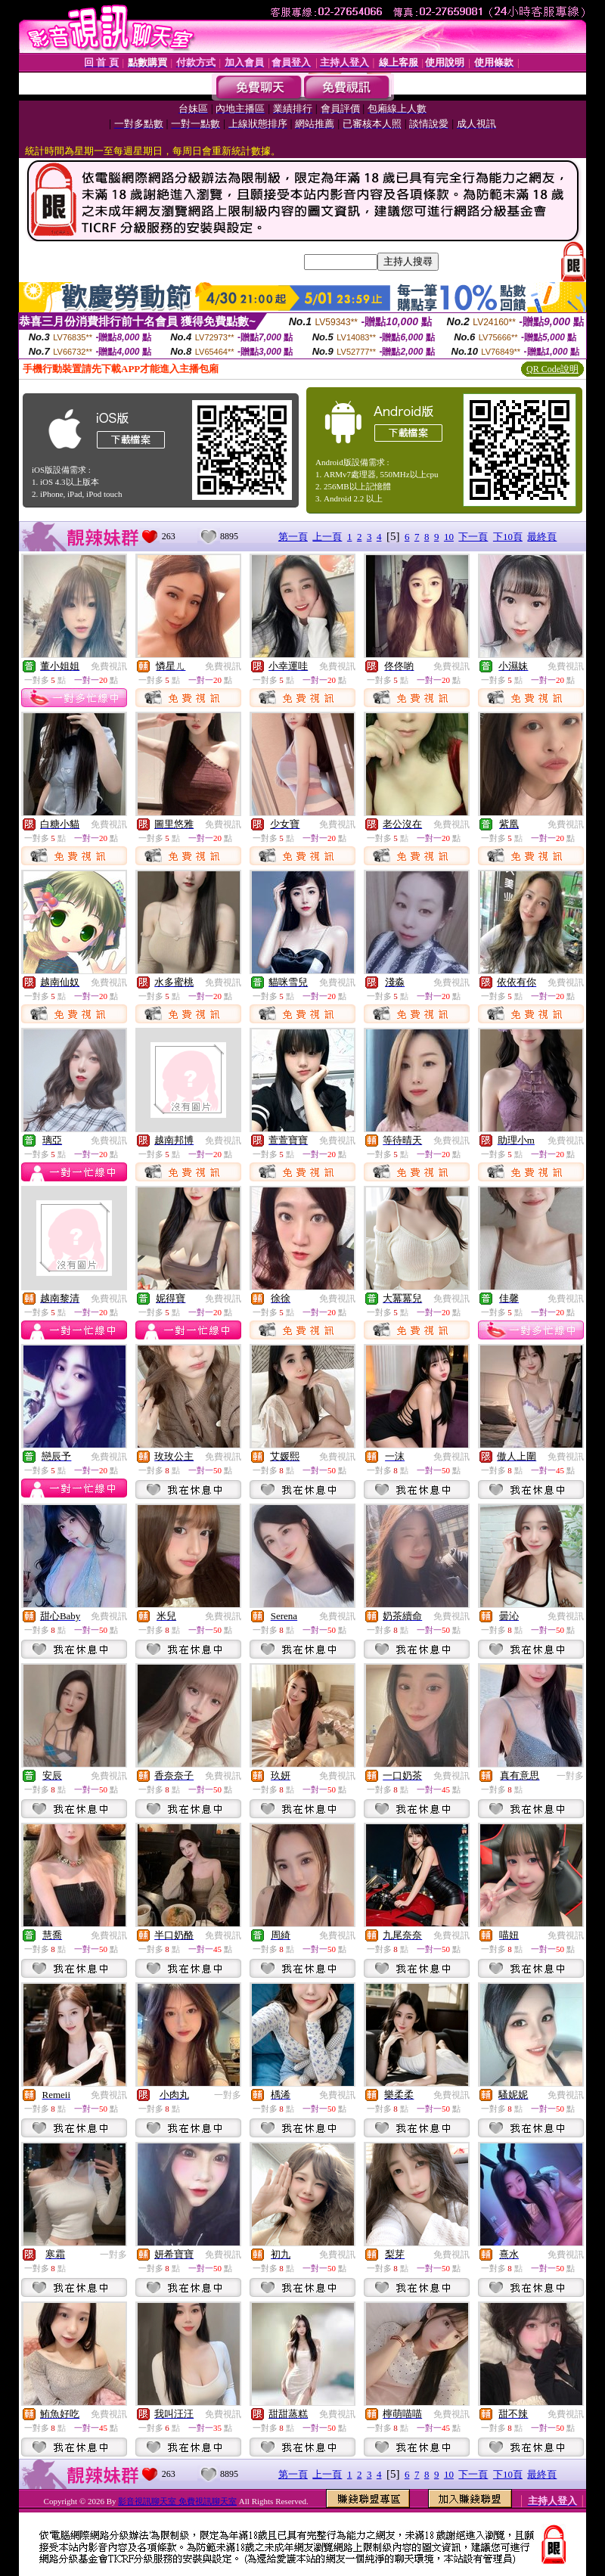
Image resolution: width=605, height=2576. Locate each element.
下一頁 (473, 536)
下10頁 (508, 536)
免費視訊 (109, 666)
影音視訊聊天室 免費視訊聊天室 (177, 2501)
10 (449, 536)
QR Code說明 (552, 369)
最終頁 (542, 536)
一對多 (570, 1776)
